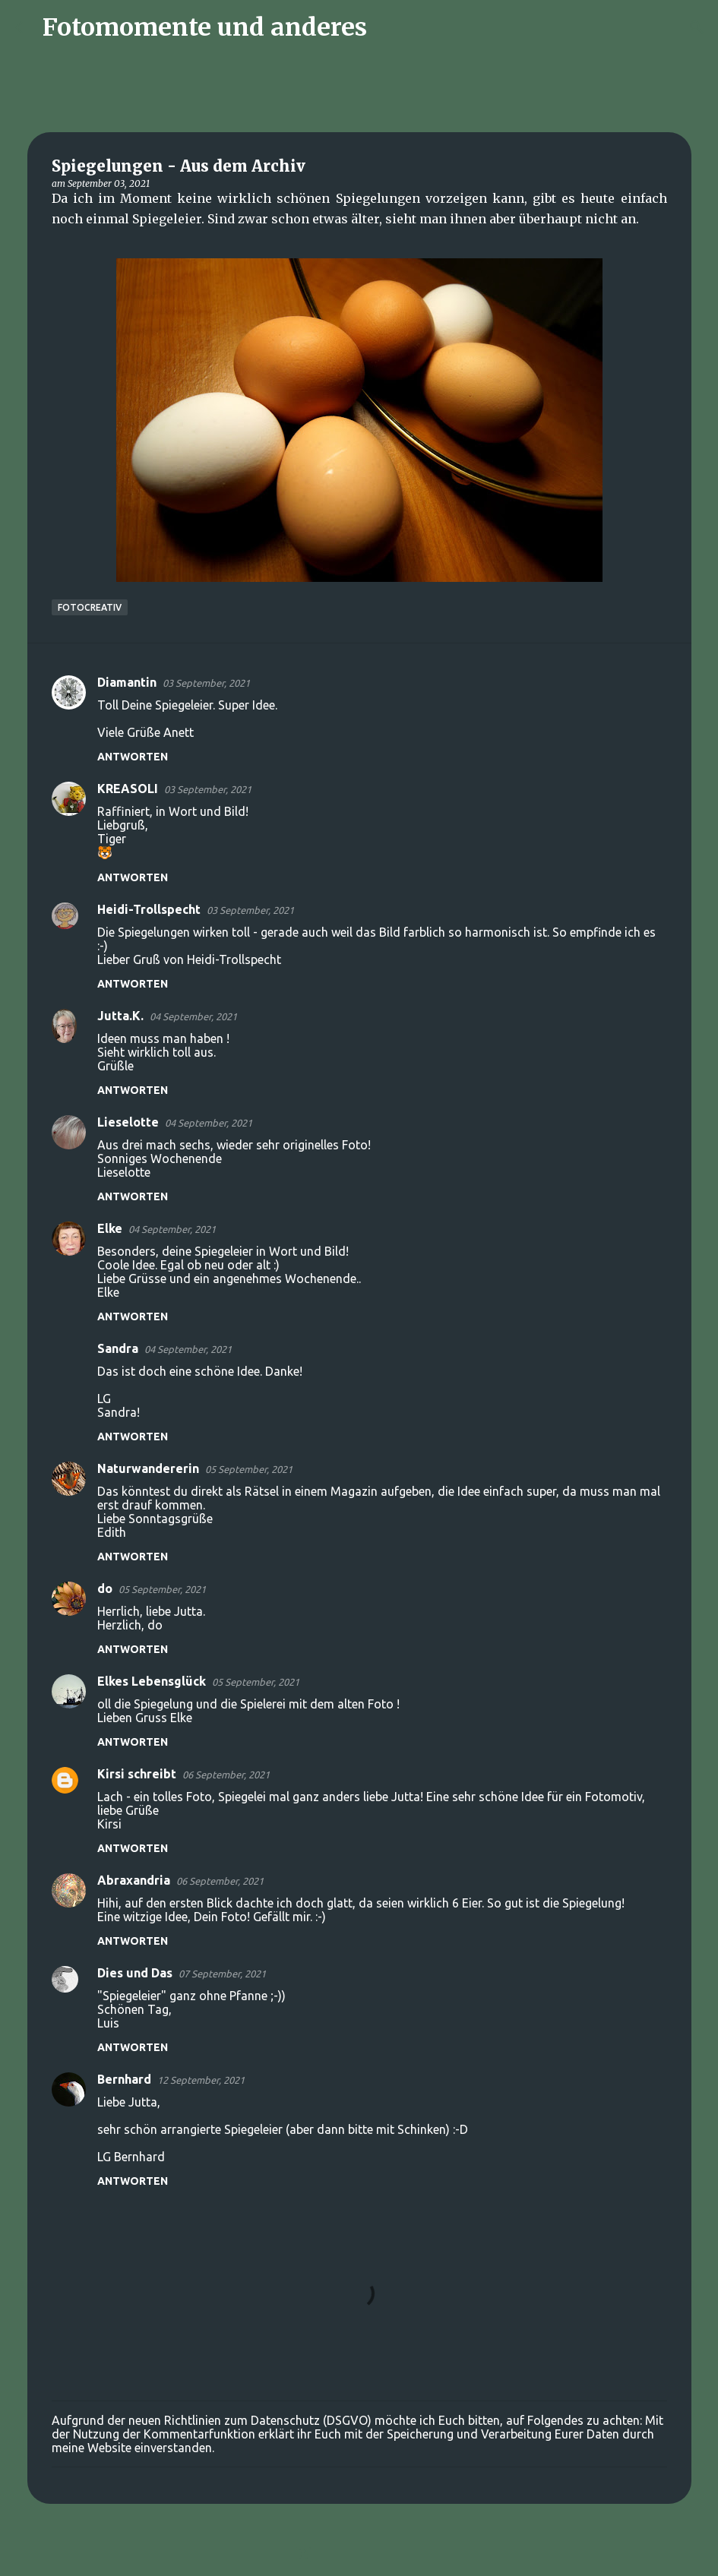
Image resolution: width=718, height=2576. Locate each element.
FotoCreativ (90, 607)
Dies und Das (134, 1973)
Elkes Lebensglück (151, 1681)
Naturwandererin (148, 1468)
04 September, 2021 (193, 1016)
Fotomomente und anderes (205, 27)
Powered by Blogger (359, 2555)
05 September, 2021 (249, 1469)
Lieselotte (128, 1122)
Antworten (132, 757)
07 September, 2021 (222, 1973)
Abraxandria (133, 1880)
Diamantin (127, 682)
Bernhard (124, 2079)
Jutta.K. (120, 1015)
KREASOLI (127, 788)
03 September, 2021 (206, 683)
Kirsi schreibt (136, 1774)
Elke (109, 1228)
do (104, 1588)
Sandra (117, 1348)
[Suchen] (388, 27)
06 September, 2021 (226, 1774)
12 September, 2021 (201, 2080)
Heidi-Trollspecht (149, 909)
